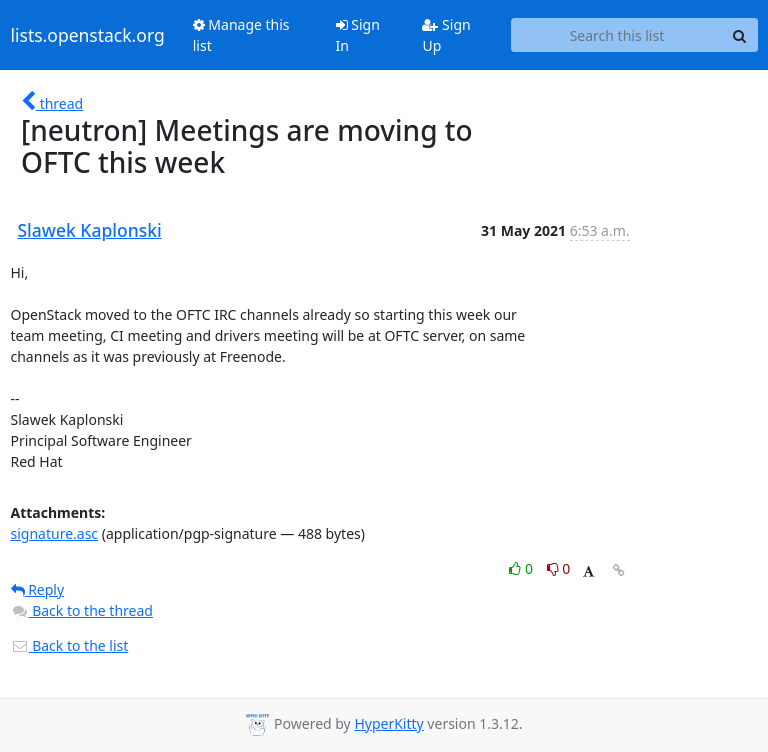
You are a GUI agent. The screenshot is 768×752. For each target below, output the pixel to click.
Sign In (358, 35)
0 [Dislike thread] (559, 568)
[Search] (740, 35)
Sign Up (446, 35)
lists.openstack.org (88, 35)
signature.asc (55, 533)
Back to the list (70, 645)
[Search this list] (616, 35)
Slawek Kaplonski (90, 230)
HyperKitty (388, 723)
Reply (38, 589)
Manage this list (241, 35)
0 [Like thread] (522, 568)
